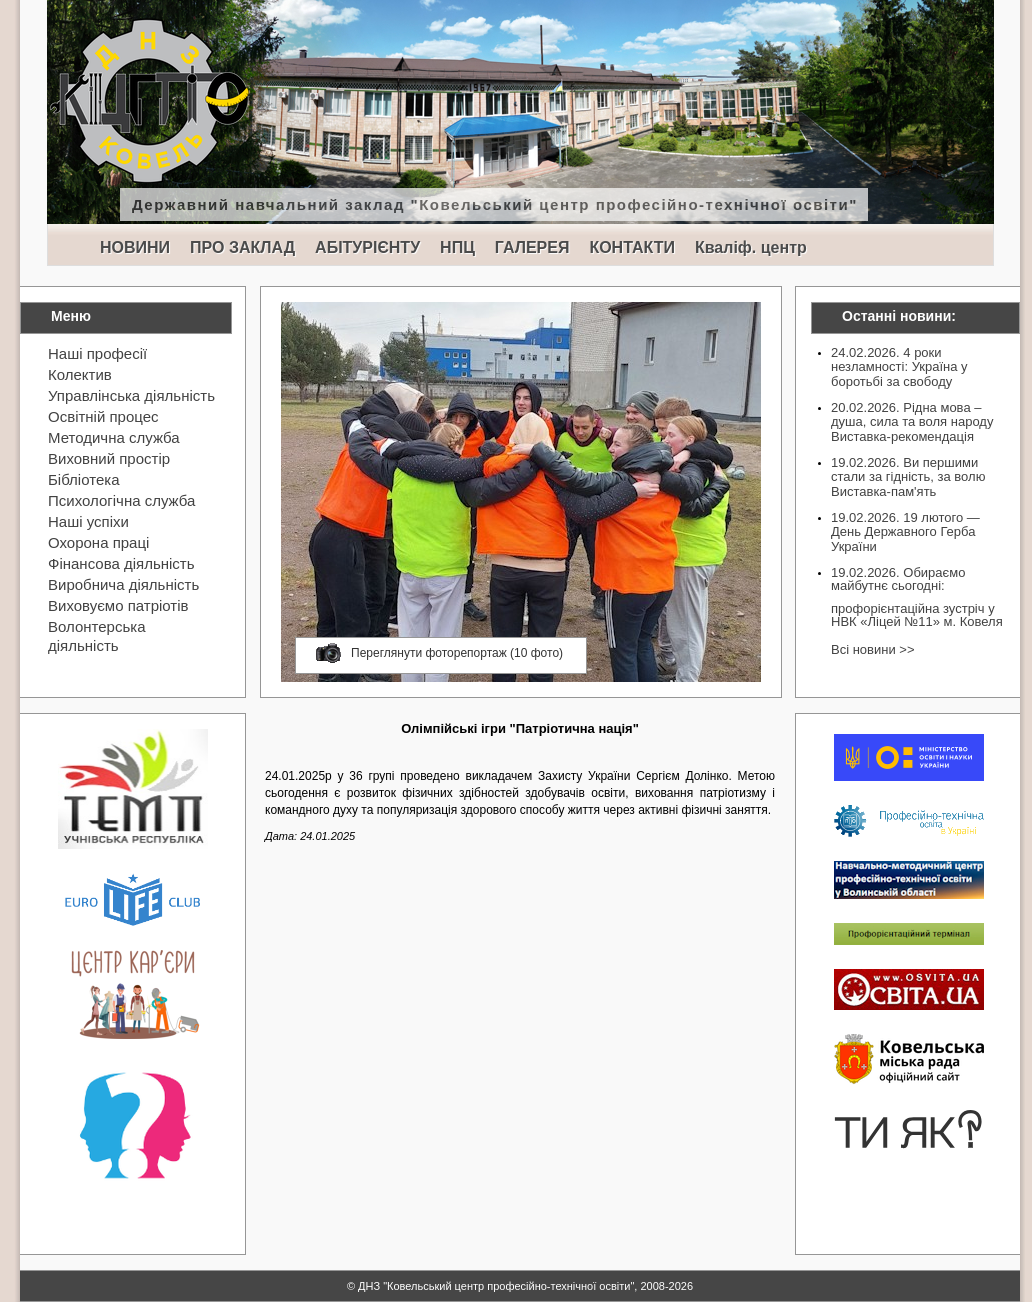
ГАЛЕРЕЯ (532, 247)
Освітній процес (103, 416)
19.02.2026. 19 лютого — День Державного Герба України (905, 532)
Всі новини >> (872, 649)
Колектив (80, 374)
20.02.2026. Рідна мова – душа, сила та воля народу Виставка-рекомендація (912, 422)
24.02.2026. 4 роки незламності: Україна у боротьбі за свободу (899, 367)
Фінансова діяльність (121, 563)
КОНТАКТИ (632, 247)
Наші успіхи (88, 521)
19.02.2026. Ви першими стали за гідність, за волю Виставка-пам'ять (908, 477)
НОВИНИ (135, 247)
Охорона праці (98, 542)
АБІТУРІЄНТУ (367, 247)
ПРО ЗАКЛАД (242, 247)
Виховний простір (109, 458)
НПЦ (457, 247)
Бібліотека (83, 479)
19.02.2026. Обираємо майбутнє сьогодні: (898, 579)
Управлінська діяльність (131, 395)
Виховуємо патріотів (118, 605)
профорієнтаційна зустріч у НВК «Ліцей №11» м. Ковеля (917, 615)
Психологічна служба (121, 500)
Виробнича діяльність (123, 584)
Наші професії (97, 353)
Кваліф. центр (751, 247)
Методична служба (114, 437)
